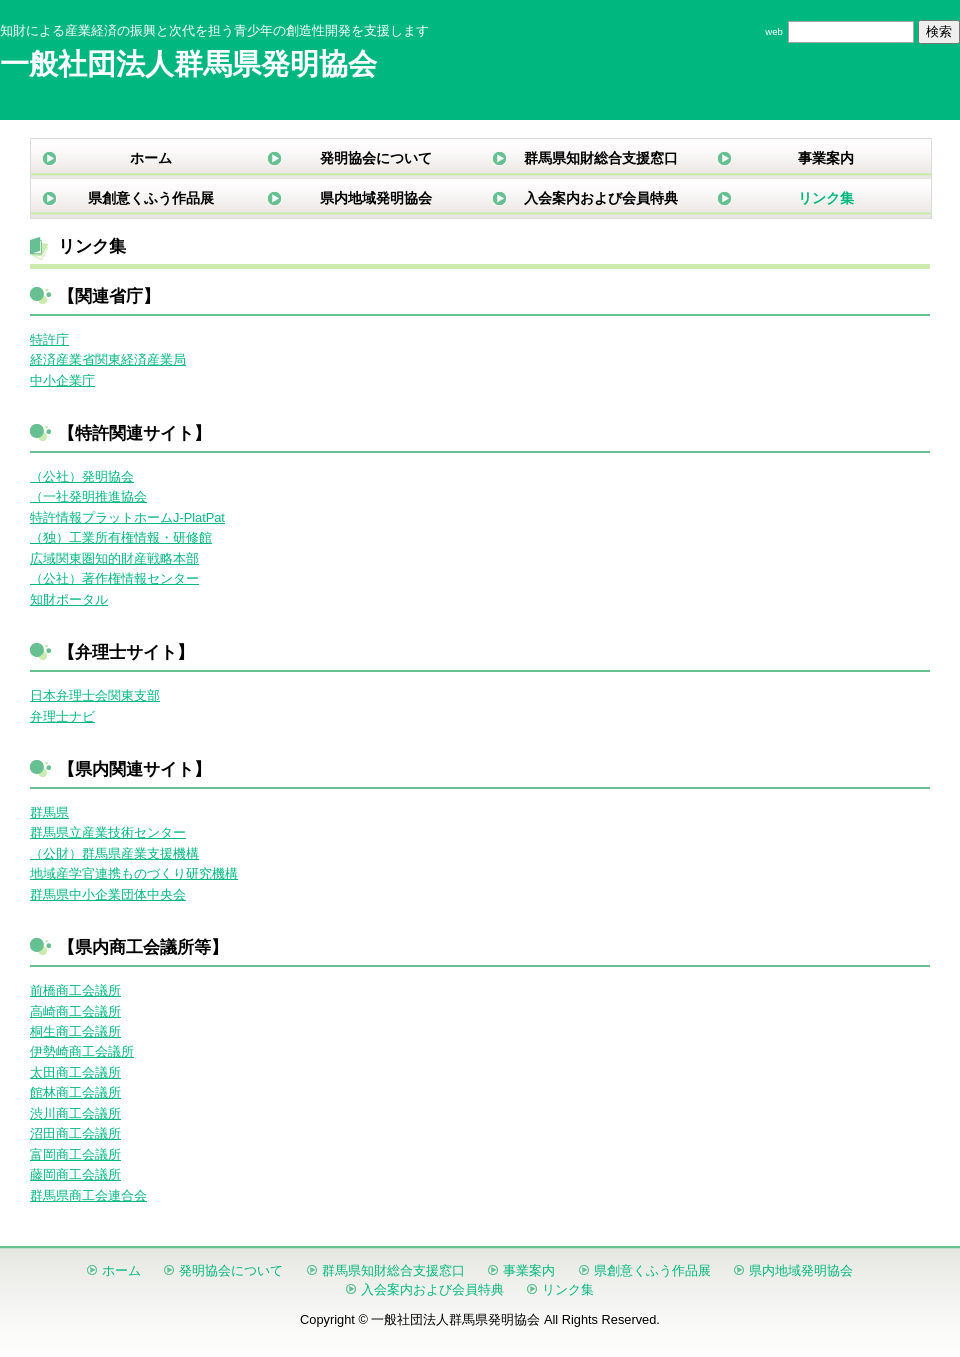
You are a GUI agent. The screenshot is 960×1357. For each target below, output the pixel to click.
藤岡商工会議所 (75, 1174)
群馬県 (49, 812)
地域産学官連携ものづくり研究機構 (134, 873)
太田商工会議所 (75, 1072)
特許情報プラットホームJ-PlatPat (127, 517)
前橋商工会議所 (75, 990)
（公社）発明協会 (82, 476)
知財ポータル (69, 599)
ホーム (151, 158)
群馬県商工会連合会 (88, 1195)
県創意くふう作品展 (151, 198)
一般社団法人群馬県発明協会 (188, 64)
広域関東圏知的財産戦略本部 (114, 558)
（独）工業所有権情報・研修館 (121, 537)
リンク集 (826, 198)
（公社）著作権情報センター (114, 578)
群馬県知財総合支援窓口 (601, 158)
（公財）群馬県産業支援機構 (114, 853)
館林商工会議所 (75, 1092)
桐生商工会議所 (75, 1031)
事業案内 (826, 158)
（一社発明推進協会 (88, 496)
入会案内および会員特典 (601, 198)
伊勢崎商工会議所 (82, 1051)
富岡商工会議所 (75, 1154)
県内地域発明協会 (376, 198)
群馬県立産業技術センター (108, 832)
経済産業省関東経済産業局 (108, 359)
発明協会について (376, 158)
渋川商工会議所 (75, 1113)
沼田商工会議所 (75, 1133)
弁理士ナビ (62, 716)
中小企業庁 (62, 380)
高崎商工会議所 (75, 1011)
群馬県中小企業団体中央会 (108, 894)
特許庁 (49, 339)
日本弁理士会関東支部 (95, 695)
